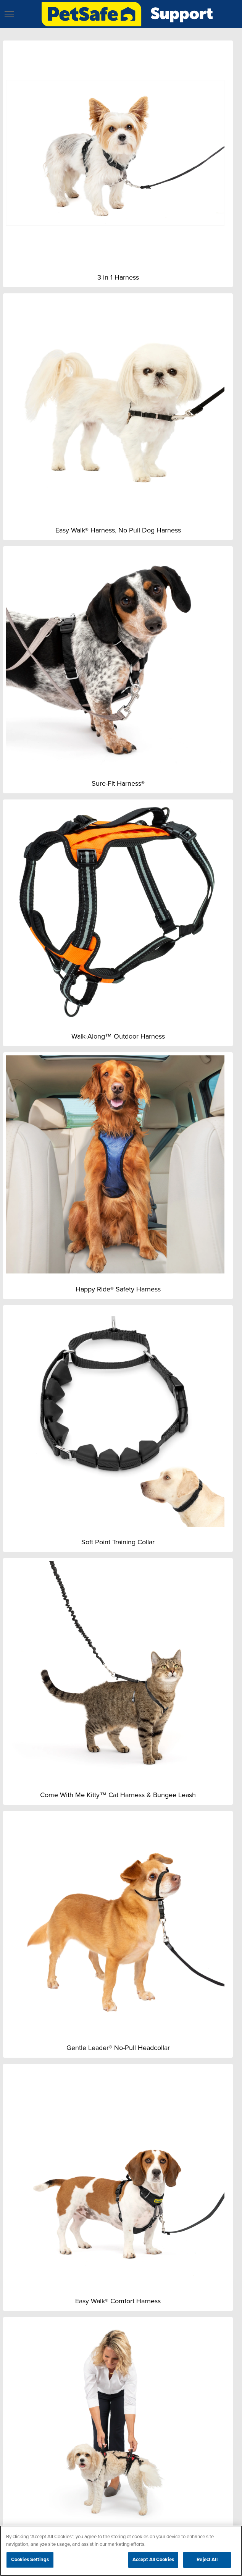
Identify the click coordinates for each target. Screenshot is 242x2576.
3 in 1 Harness (118, 277)
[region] (121, 2551)
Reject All (207, 2560)
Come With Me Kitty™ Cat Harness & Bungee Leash (118, 1795)
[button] (9, 14)
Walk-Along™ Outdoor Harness (118, 1036)
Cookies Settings (30, 2560)
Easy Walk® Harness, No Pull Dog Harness (118, 530)
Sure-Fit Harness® (118, 783)
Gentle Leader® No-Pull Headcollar (118, 2048)
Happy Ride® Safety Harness (118, 1289)
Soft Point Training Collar (118, 1542)
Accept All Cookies (153, 2560)
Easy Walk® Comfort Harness (118, 2301)
